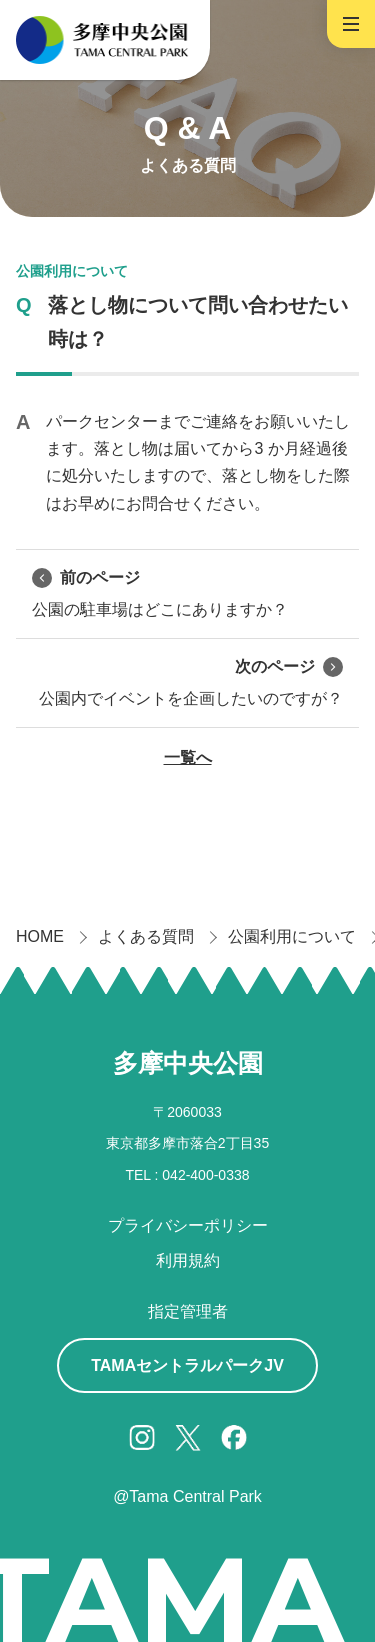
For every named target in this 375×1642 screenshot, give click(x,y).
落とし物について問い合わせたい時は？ (198, 322)
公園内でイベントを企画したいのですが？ (191, 681)
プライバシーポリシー (188, 1225)
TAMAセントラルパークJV (187, 1365)
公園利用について (72, 271)
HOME (40, 936)
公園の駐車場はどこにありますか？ (160, 592)
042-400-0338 (205, 1175)
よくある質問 (146, 936)
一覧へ (188, 757)
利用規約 (188, 1260)
